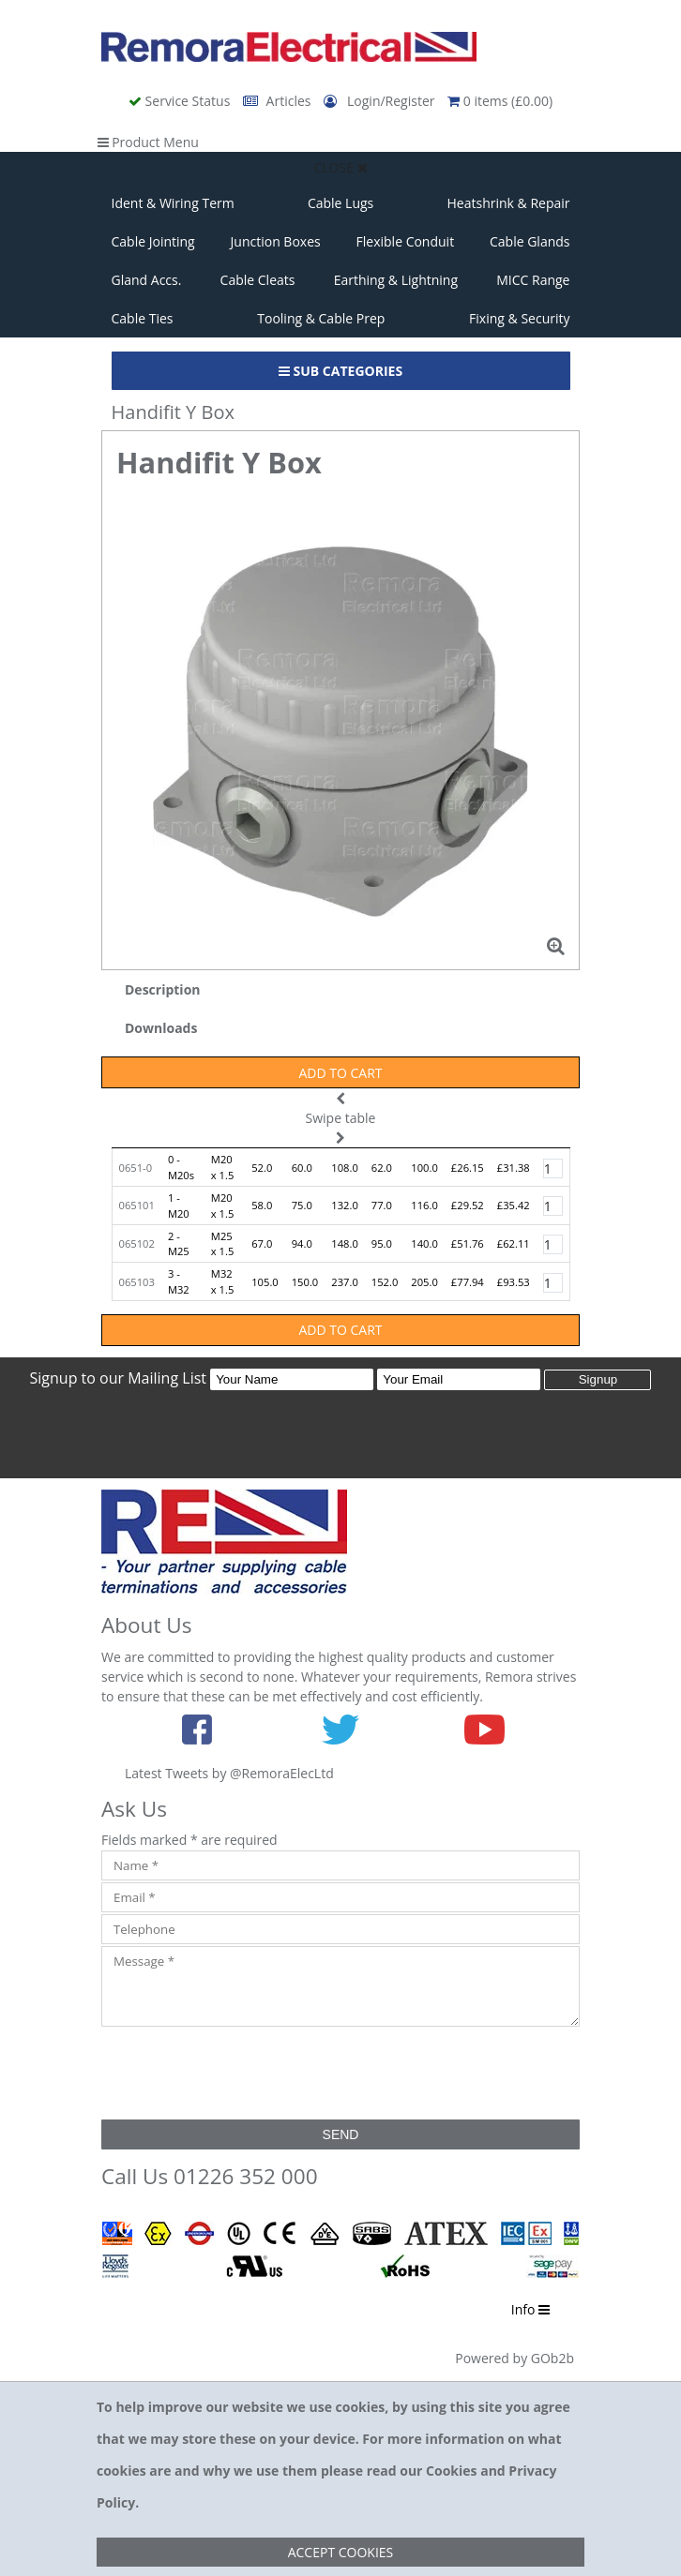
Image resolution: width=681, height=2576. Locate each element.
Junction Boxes (276, 241)
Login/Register (381, 101)
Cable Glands (530, 241)
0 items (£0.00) (499, 101)
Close (340, 167)
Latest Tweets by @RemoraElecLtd (229, 1773)
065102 (137, 1243)
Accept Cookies (341, 2552)
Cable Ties (143, 318)
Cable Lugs (340, 203)
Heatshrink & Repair (508, 203)
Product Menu (148, 142)
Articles (278, 101)
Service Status (181, 101)
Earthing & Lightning (396, 280)
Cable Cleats (257, 280)
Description (163, 989)
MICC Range (532, 280)
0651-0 (136, 1168)
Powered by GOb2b (514, 2358)
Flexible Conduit (405, 241)
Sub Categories (340, 371)
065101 (137, 1205)
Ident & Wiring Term (173, 203)
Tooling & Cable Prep (321, 318)
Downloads (161, 1028)
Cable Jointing (153, 241)
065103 (137, 1282)
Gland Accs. (147, 280)
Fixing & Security (519, 318)
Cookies (451, 2470)
